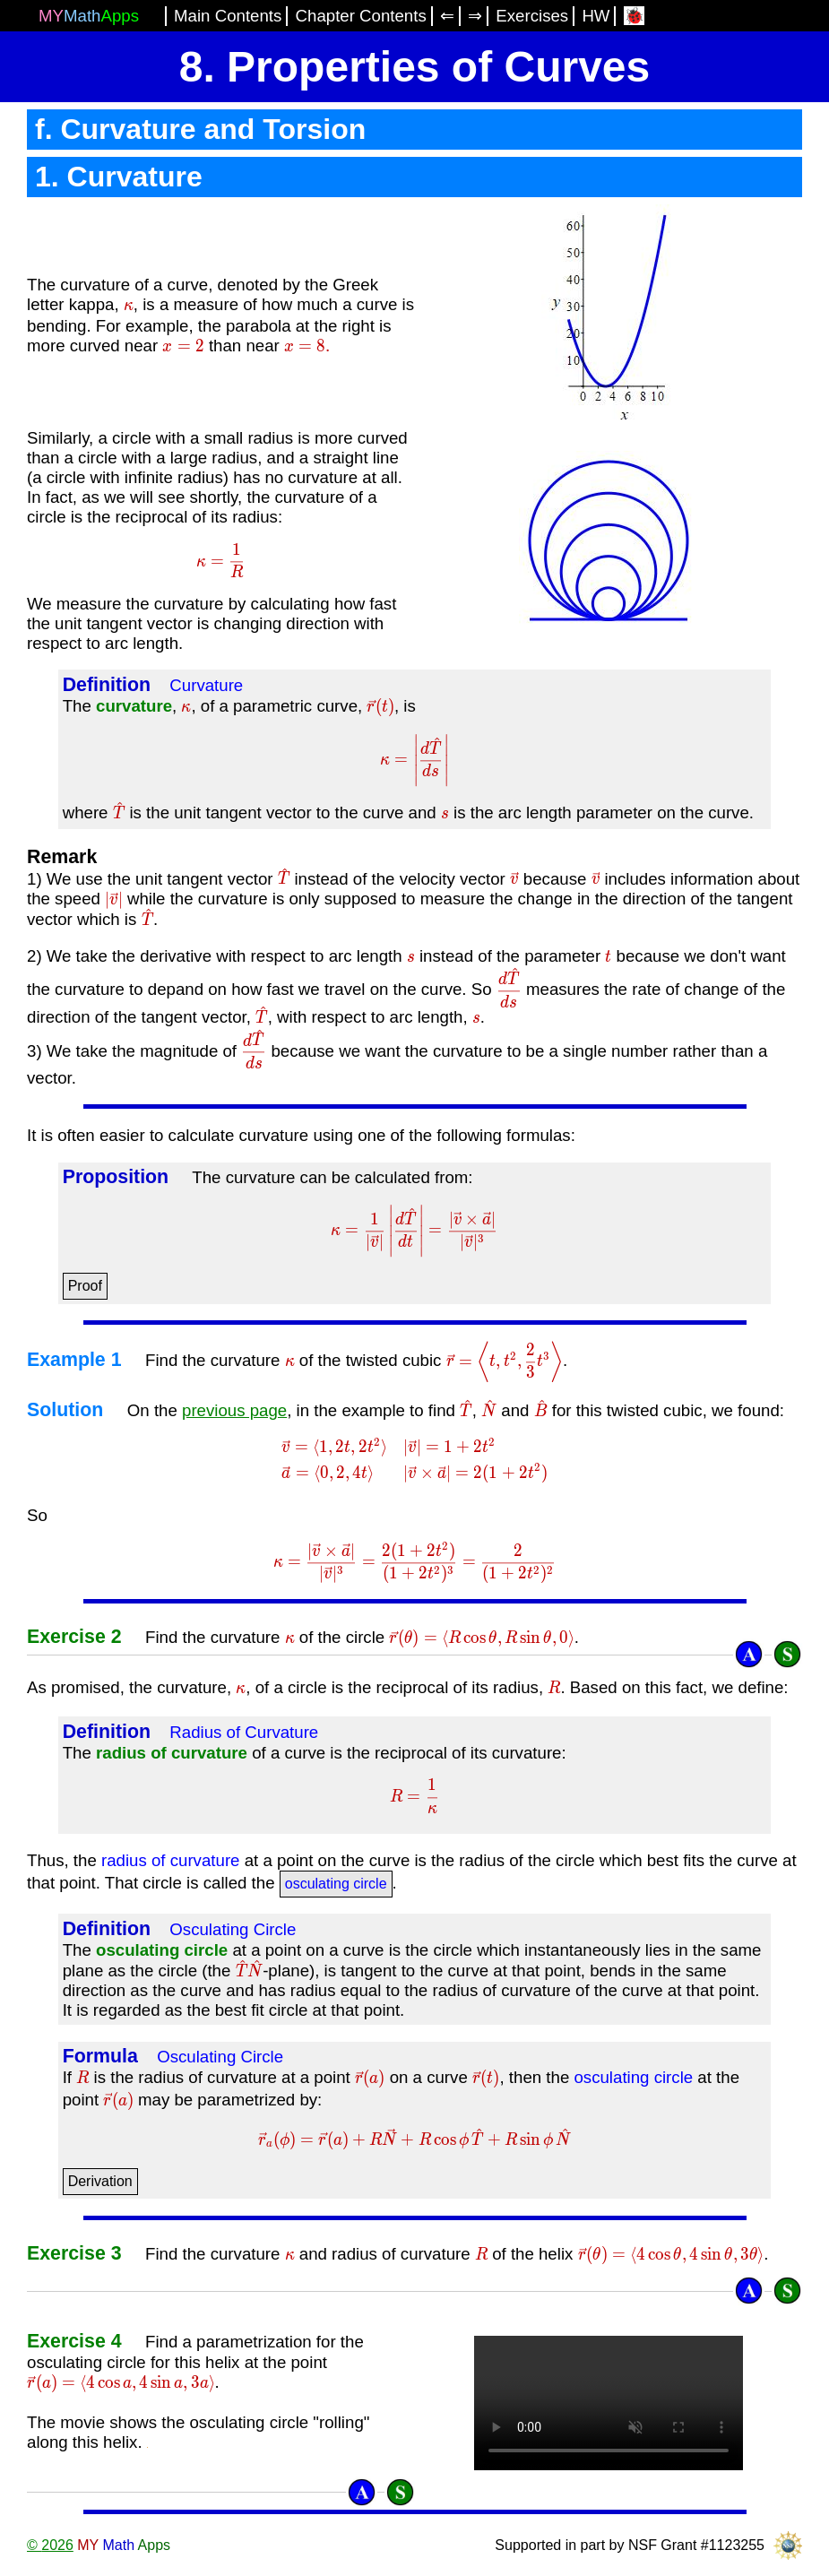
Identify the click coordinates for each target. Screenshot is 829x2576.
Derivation (100, 2181)
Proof (85, 1285)
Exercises (532, 15)
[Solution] (787, 1654)
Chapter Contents (361, 15)
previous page (234, 1410)
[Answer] (748, 1654)
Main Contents (227, 15)
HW (595, 15)
